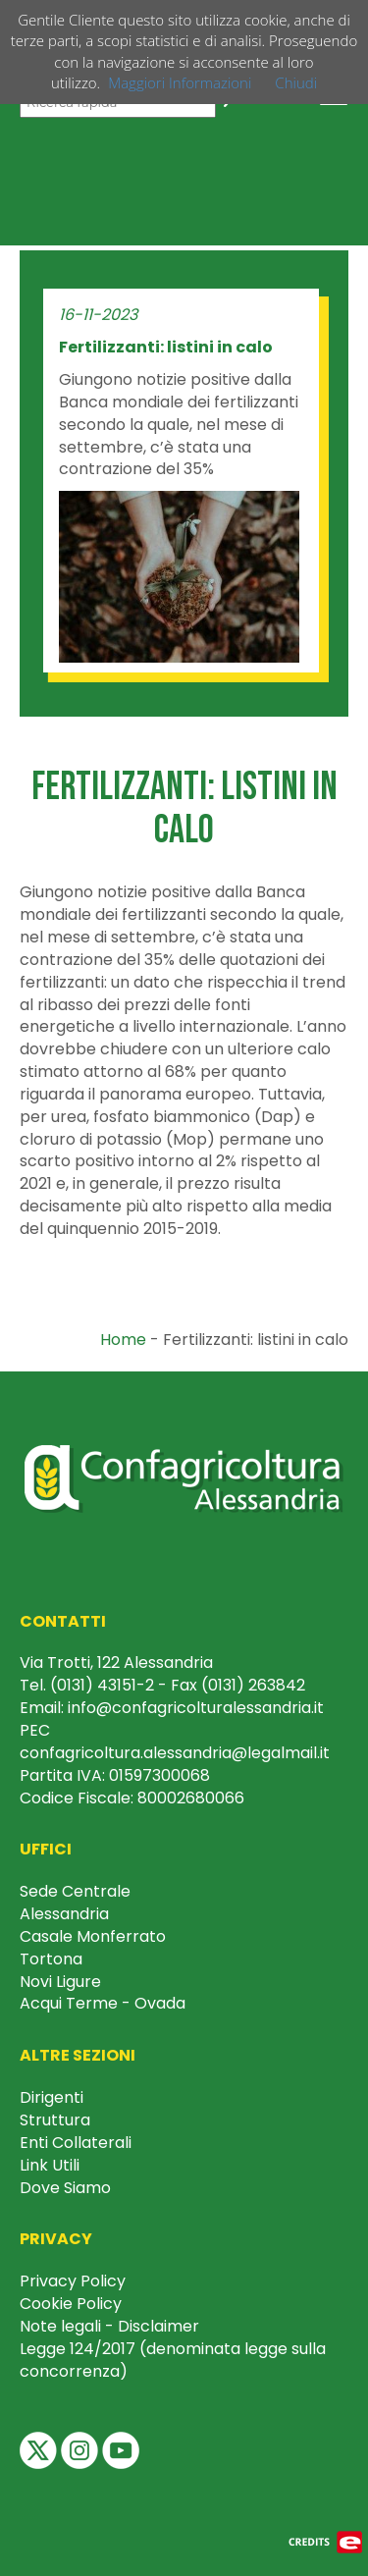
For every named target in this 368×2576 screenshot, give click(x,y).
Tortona (51, 1959)
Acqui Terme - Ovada (102, 2003)
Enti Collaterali (75, 2142)
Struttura (55, 2120)
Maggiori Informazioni (179, 82)
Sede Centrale (75, 1891)
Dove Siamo (65, 2187)
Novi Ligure (60, 1981)
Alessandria (64, 1914)
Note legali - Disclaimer (109, 2326)
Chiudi (296, 82)
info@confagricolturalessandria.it (196, 1707)
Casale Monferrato (93, 1936)
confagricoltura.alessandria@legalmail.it (175, 1753)
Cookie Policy (71, 2303)
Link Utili (49, 2165)
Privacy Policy (73, 2281)
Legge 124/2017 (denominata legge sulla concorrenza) (173, 2360)
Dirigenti (51, 2097)
